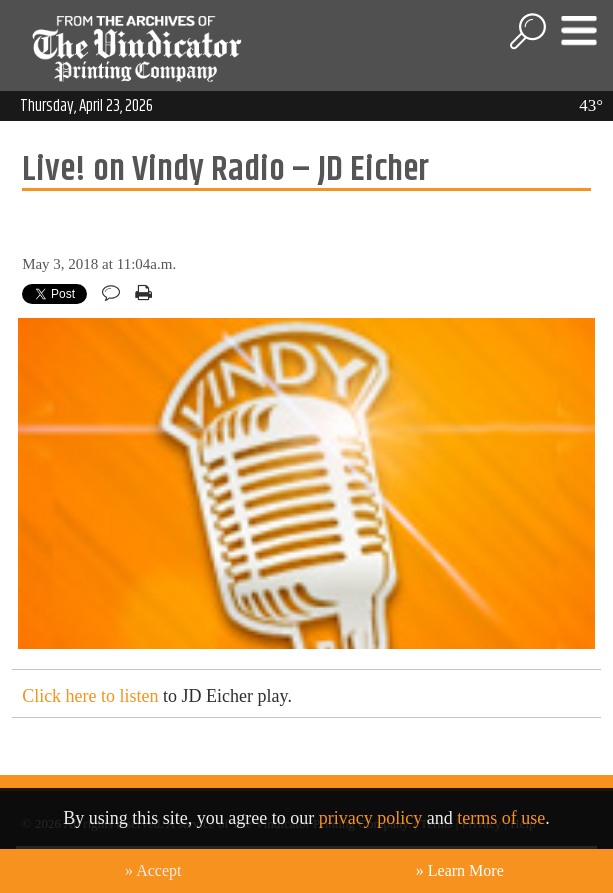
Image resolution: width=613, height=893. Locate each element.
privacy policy (370, 818)
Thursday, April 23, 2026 (86, 106)
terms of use (501, 818)
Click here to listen (90, 696)
